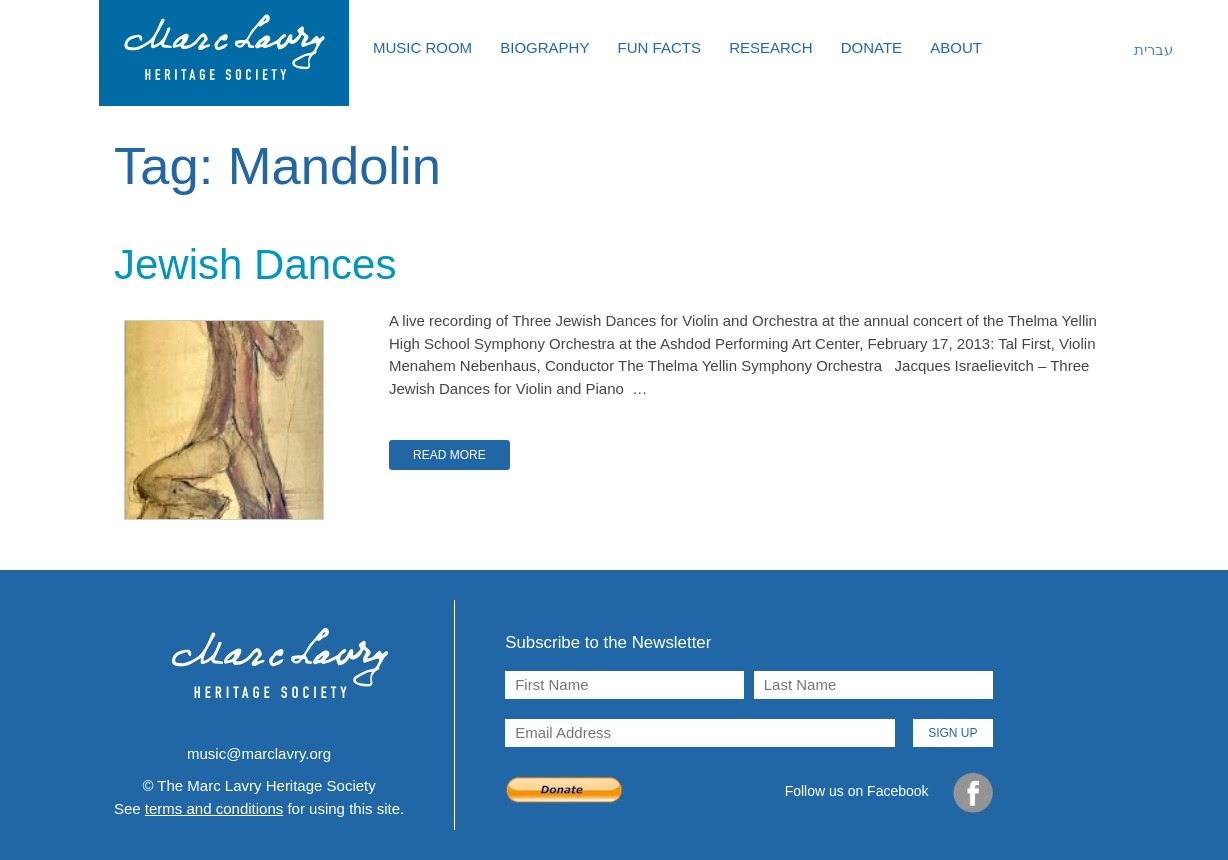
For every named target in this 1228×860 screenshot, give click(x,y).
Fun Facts (659, 47)
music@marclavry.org (259, 753)
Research (770, 47)
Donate (871, 47)
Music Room (422, 47)
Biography (544, 47)
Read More (449, 455)
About (956, 47)
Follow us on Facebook (889, 792)
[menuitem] (1139, 50)
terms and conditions (214, 808)
